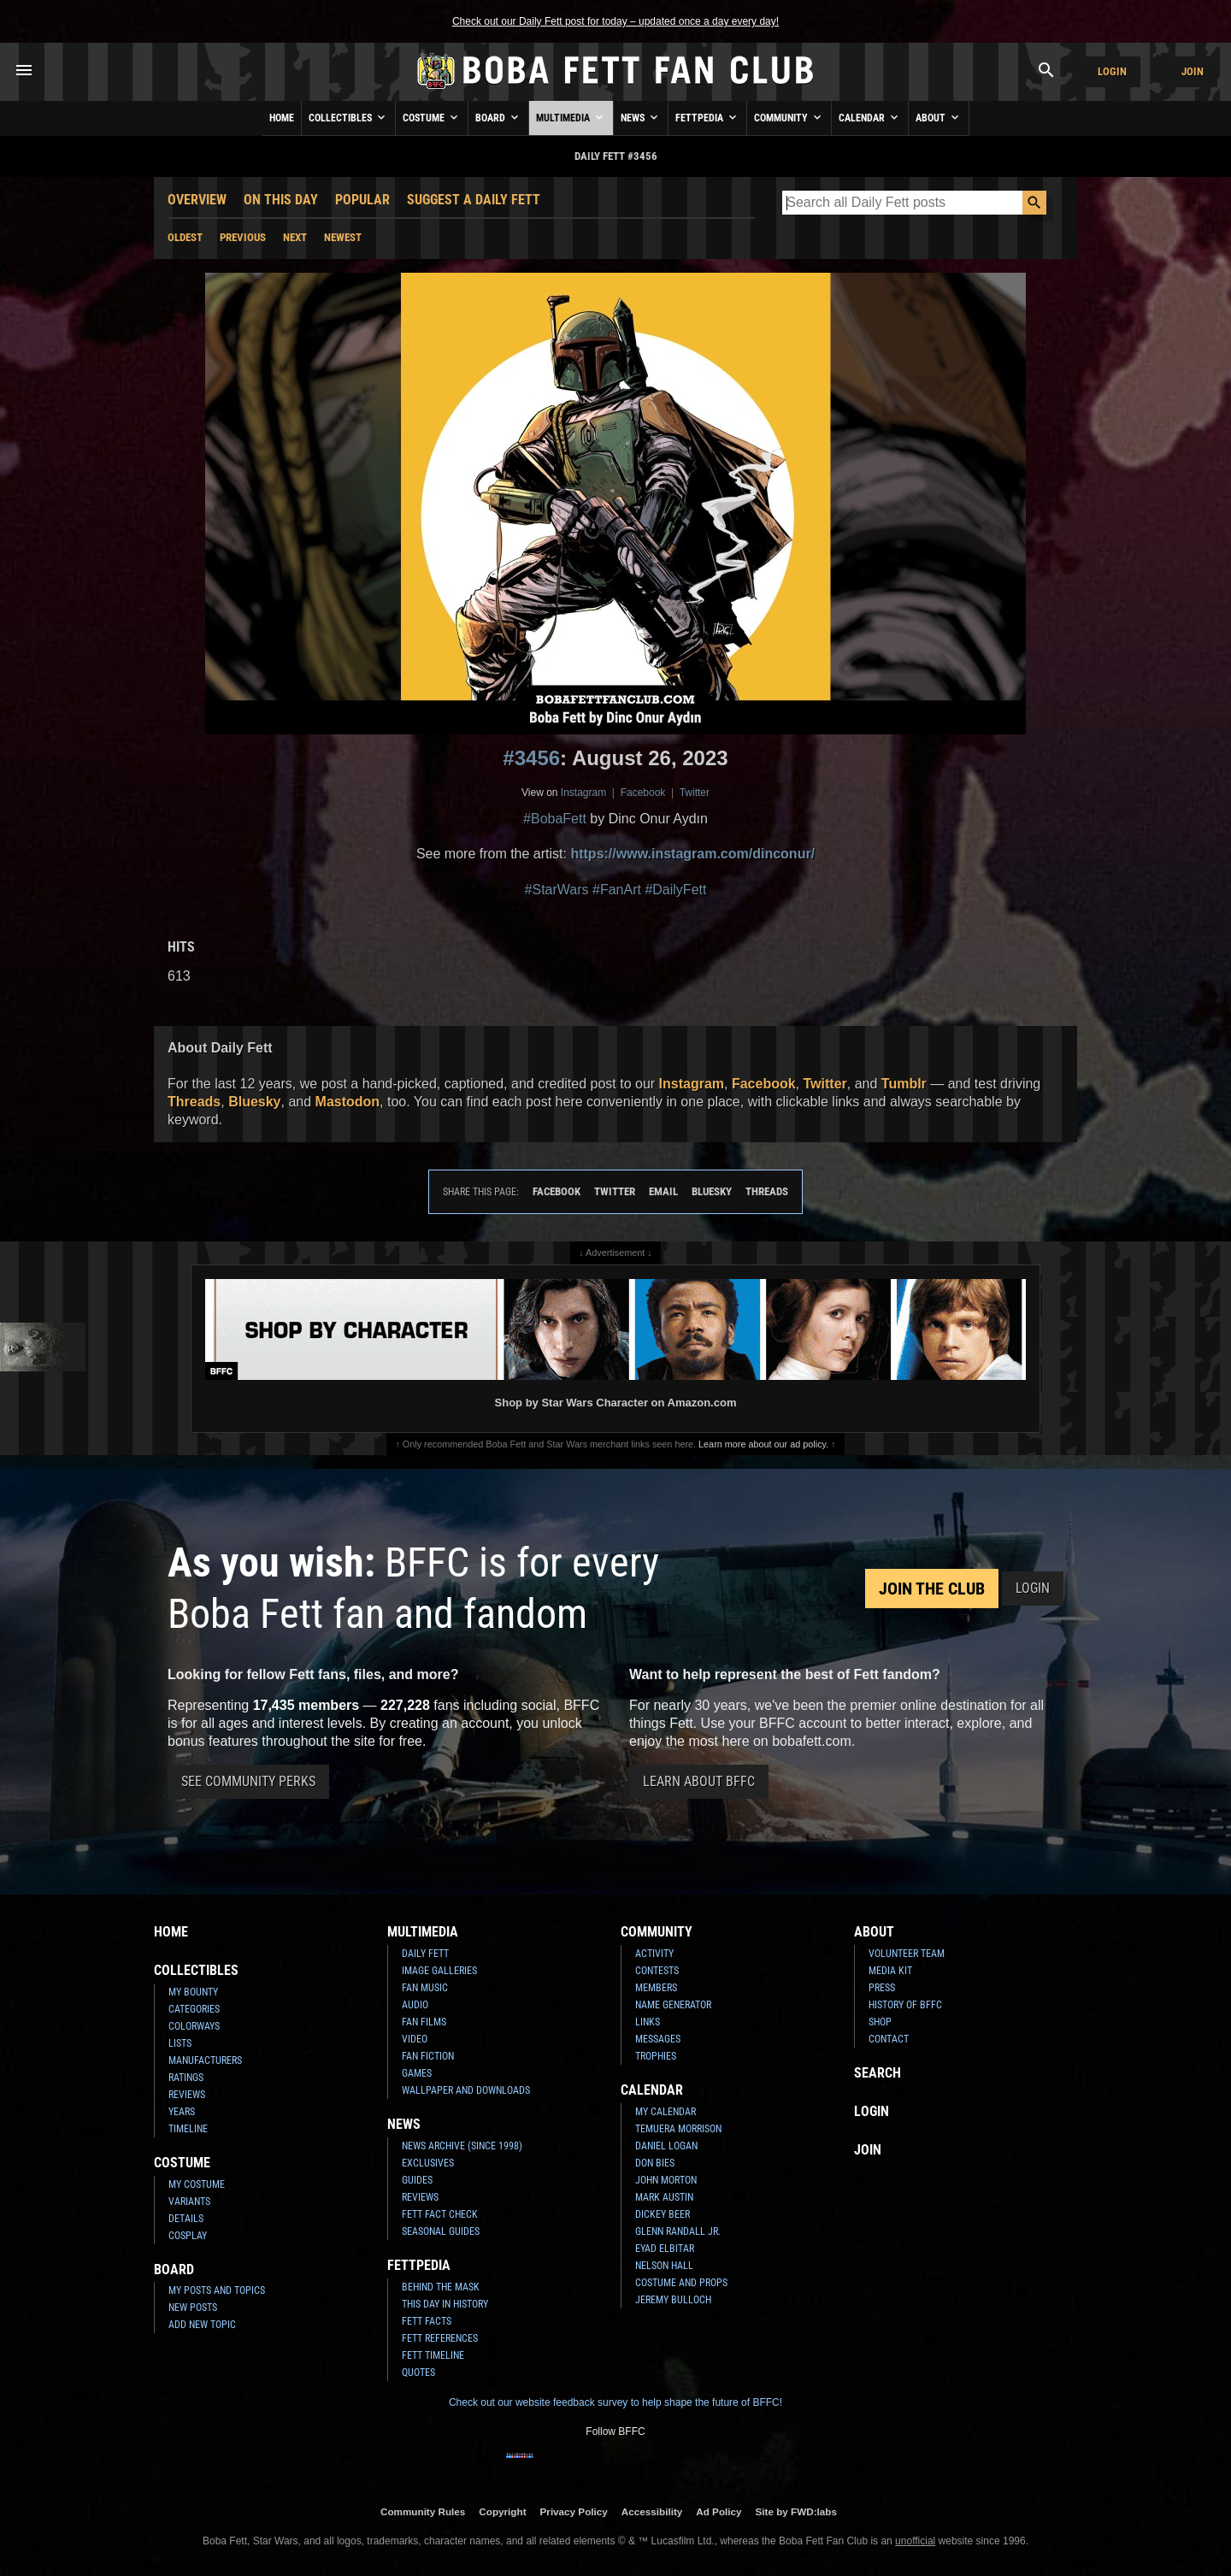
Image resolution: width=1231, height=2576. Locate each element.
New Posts (192, 2308)
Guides (417, 2180)
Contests (657, 1971)
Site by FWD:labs (796, 2511)
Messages (657, 2039)
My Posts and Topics (216, 2290)
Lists (179, 2043)
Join (1192, 71)
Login (1112, 71)
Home (281, 118)
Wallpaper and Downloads (466, 2090)
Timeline (188, 2129)
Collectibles (348, 117)
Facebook (643, 793)
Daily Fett (425, 1954)
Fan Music (425, 1988)
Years (181, 2112)
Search (877, 2073)
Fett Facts (426, 2321)
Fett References (440, 2338)
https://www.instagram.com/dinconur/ (692, 853)
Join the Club (932, 1588)
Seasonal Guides (441, 2231)
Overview (197, 200)
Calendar (870, 117)
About (939, 117)
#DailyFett (675, 889)
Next (295, 237)
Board (498, 117)
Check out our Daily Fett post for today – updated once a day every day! (615, 21)
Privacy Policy (574, 2511)
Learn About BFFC (699, 1781)
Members (656, 1988)
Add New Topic (202, 2325)
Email (663, 1191)
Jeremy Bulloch (673, 2300)
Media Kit (890, 1971)
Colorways (194, 2026)
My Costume (196, 2184)
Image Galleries (439, 1971)
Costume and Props (681, 2283)
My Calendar (665, 2112)
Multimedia (571, 117)
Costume (432, 117)
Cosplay (187, 2236)
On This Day (281, 200)
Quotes (418, 2373)
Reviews (186, 2095)
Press (882, 1988)
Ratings (185, 2078)
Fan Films (424, 2022)
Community (789, 117)
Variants (189, 2202)
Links (647, 2022)
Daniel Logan (666, 2146)
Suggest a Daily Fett (473, 200)
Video (414, 2039)
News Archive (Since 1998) (462, 2146)
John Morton (666, 2180)
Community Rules (422, 2511)
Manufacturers (205, 2060)
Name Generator (673, 2005)
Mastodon (347, 1101)
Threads (194, 1101)
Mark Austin (664, 2197)
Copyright (502, 2511)
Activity (654, 1954)
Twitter (695, 793)
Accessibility (651, 2511)
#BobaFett (554, 818)
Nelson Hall (664, 2266)
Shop (880, 2022)
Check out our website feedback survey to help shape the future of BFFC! (615, 2402)
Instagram (583, 793)
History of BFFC (905, 2005)
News (641, 117)
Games (417, 2073)
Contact (889, 2039)
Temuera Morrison (678, 2129)
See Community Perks (248, 1781)
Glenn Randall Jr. (678, 2231)
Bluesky (254, 1101)
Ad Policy (718, 2511)
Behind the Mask (441, 2287)
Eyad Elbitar (664, 2249)
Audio (415, 2005)
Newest (343, 237)
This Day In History (445, 2304)
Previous (243, 237)
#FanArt (616, 889)
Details (185, 2219)
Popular (362, 200)
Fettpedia (707, 117)
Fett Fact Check (440, 2214)
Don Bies (654, 2163)
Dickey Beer (662, 2214)
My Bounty (193, 1992)
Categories (194, 2009)
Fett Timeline (433, 2355)
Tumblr (904, 1083)
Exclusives (428, 2163)
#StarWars (557, 889)
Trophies (655, 2056)
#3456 (531, 757)
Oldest (185, 237)
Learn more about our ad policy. (763, 1444)
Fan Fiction (428, 2056)
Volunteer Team (907, 1954)
